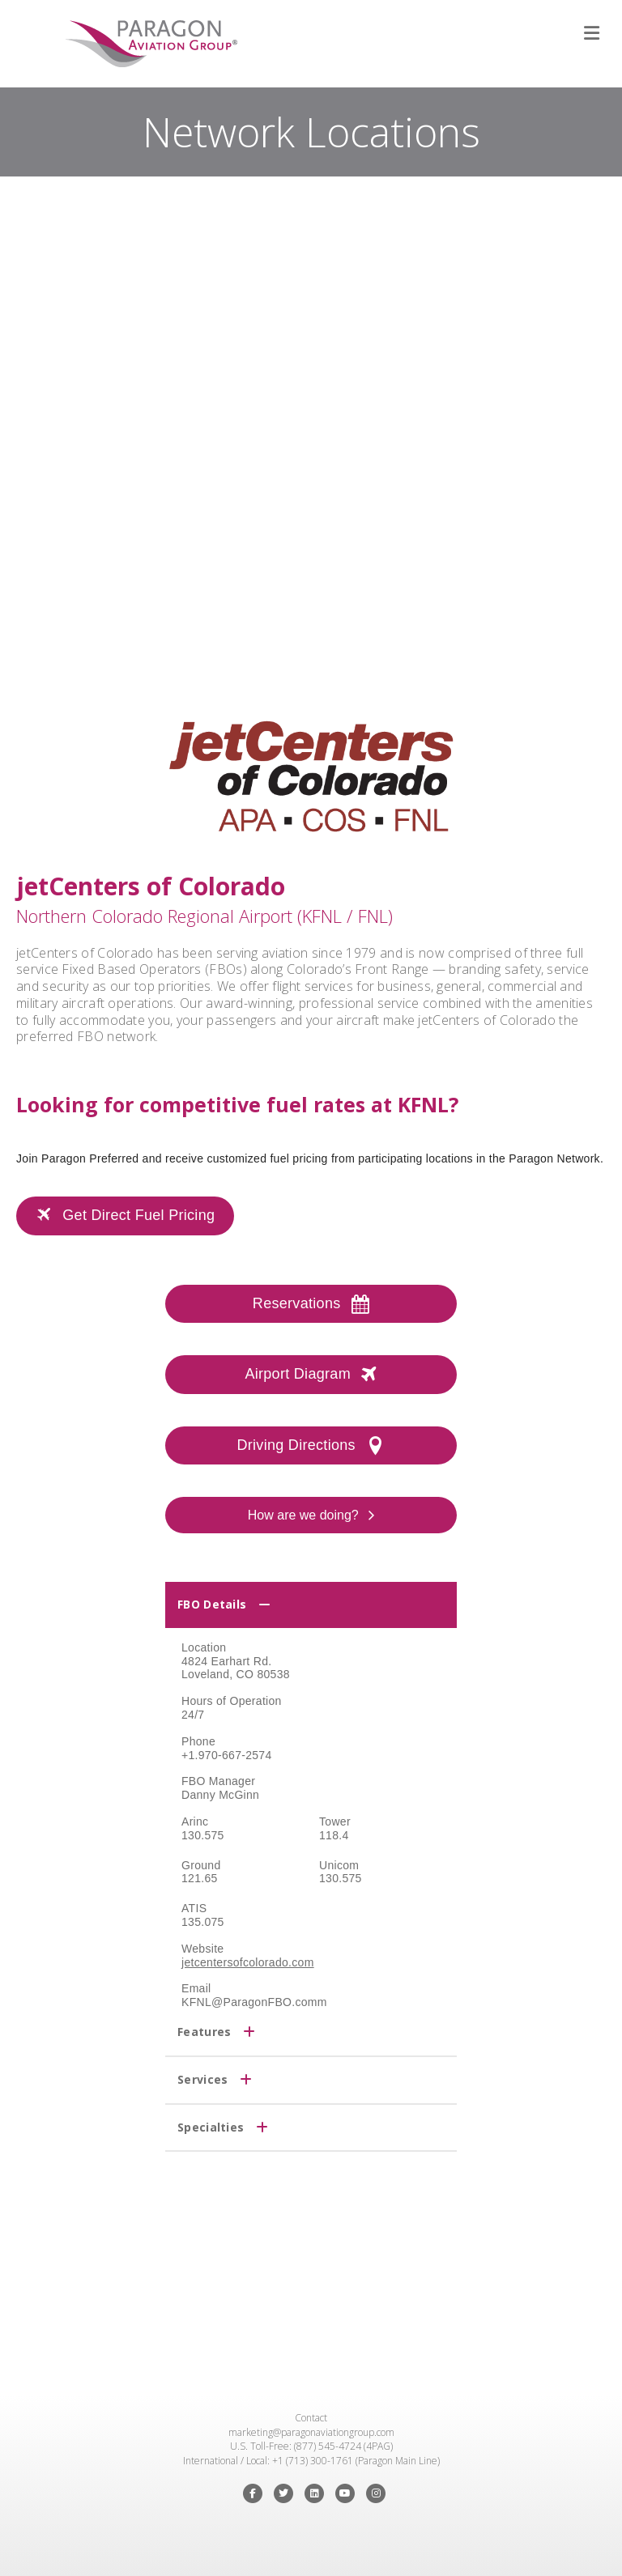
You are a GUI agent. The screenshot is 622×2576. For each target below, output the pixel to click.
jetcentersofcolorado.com (247, 1962)
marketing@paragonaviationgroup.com (311, 2432)
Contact (311, 2418)
